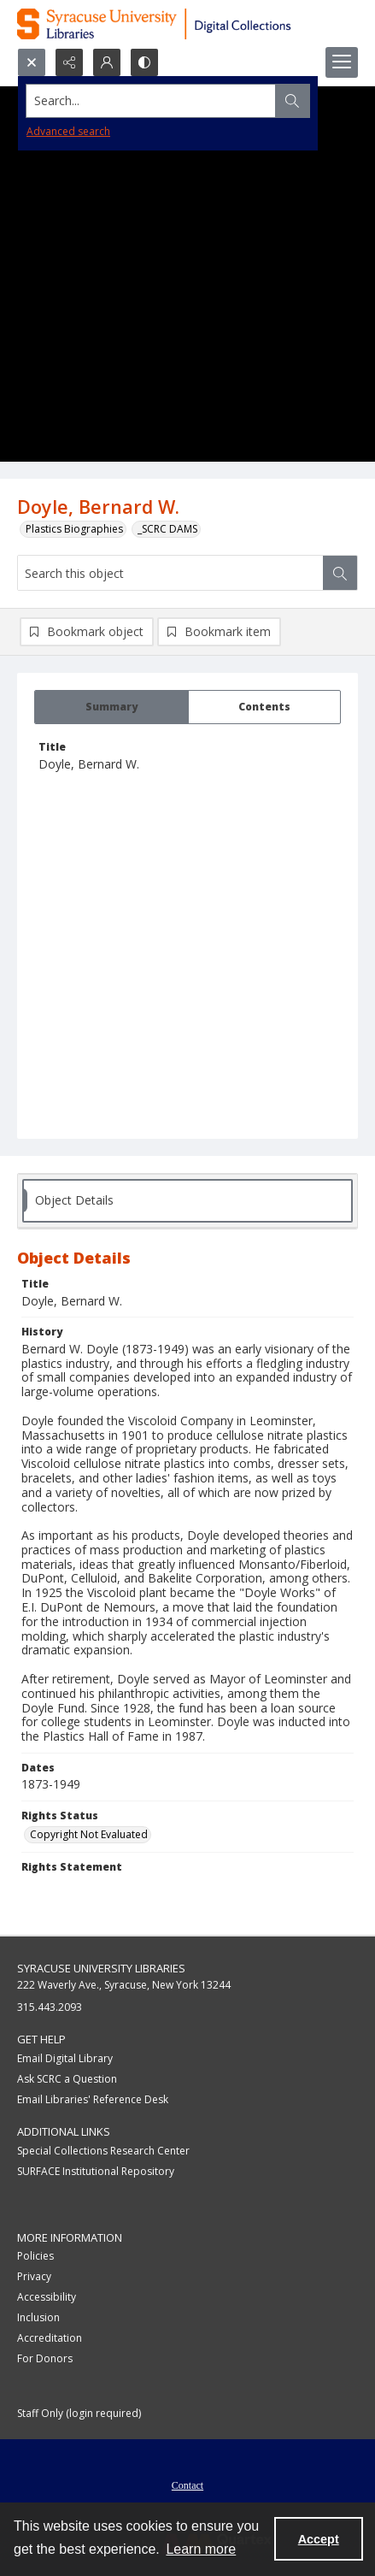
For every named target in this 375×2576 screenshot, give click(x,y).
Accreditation (49, 2338)
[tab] (111, 707)
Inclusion (38, 2317)
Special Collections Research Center (103, 2150)
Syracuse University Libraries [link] (101, 1968)
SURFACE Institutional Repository (95, 2171)
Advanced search (68, 131)
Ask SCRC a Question (67, 2079)
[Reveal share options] (69, 62)
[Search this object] (170, 573)
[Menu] (341, 62)
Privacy (34, 2276)
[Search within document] (340, 573)
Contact (187, 2485)
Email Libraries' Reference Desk (92, 2099)
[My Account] (106, 62)
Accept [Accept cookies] (318, 2539)
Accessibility (46, 2297)
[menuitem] (187, 2483)
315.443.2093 (49, 2007)
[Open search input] (31, 62)
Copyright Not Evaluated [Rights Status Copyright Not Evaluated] (89, 1834)
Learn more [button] (201, 2549)
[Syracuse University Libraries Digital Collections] (187, 24)
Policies (35, 2256)
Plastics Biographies (74, 529)
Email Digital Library (65, 2058)
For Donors (45, 2358)
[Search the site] (151, 101)
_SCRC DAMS (167, 529)
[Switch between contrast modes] (144, 62)
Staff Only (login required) (79, 2413)
